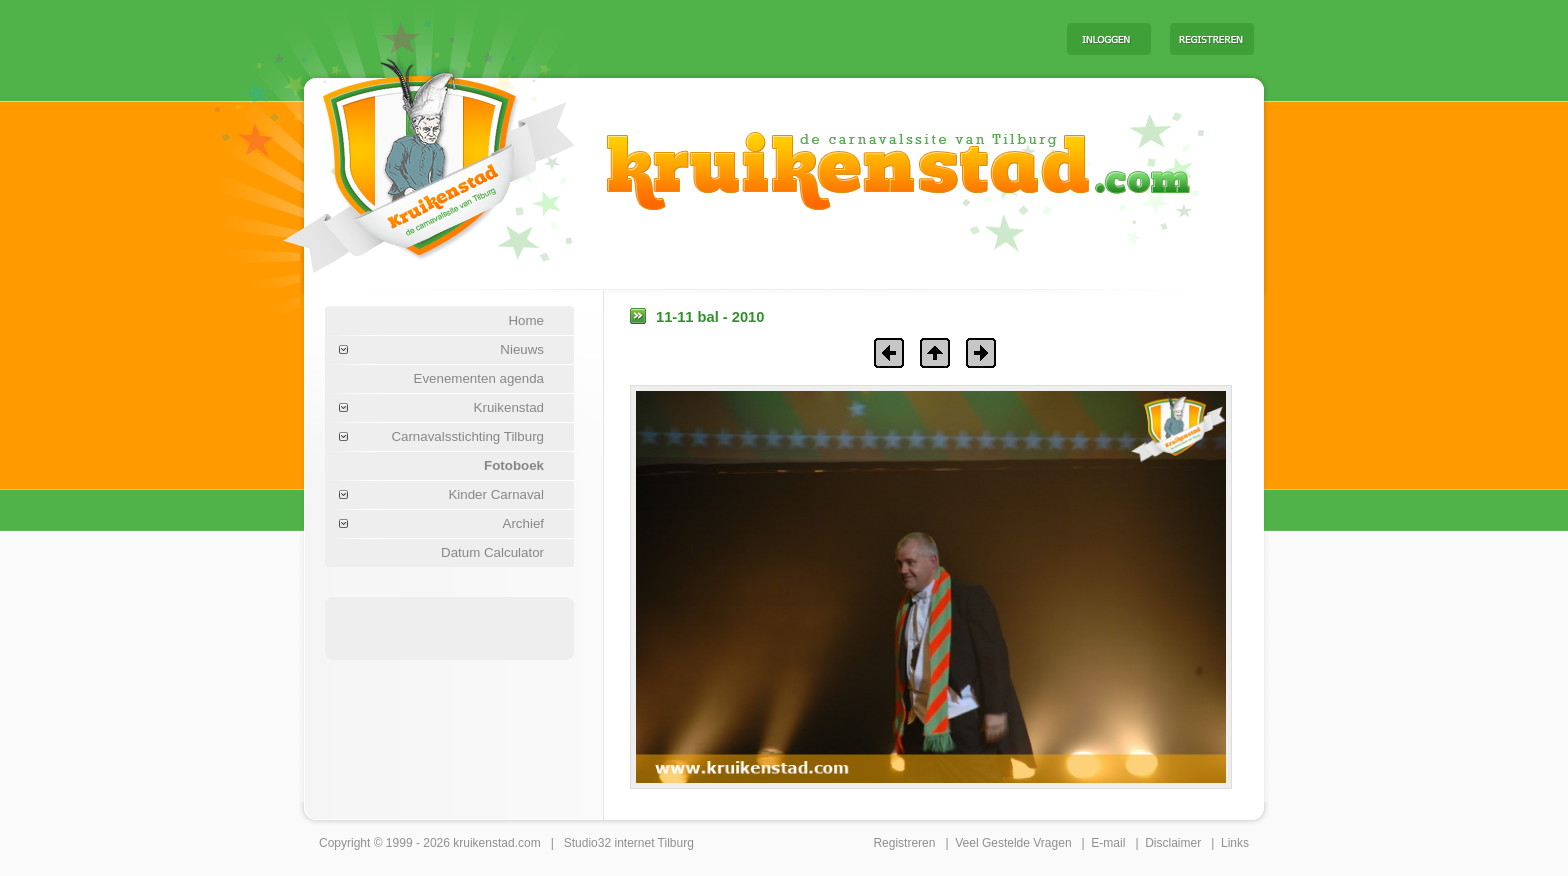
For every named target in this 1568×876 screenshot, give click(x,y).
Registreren (904, 843)
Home (526, 320)
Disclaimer (1173, 843)
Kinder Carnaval (496, 494)
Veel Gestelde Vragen (1013, 843)
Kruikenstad (509, 407)
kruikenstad (483, 843)
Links (1235, 843)
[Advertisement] (803, 38)
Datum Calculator (492, 552)
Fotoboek (514, 465)
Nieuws (522, 349)
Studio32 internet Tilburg (629, 843)
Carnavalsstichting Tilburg (467, 436)
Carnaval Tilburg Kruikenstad (395, 158)
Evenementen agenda (479, 378)
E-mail (1108, 843)
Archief (523, 523)
